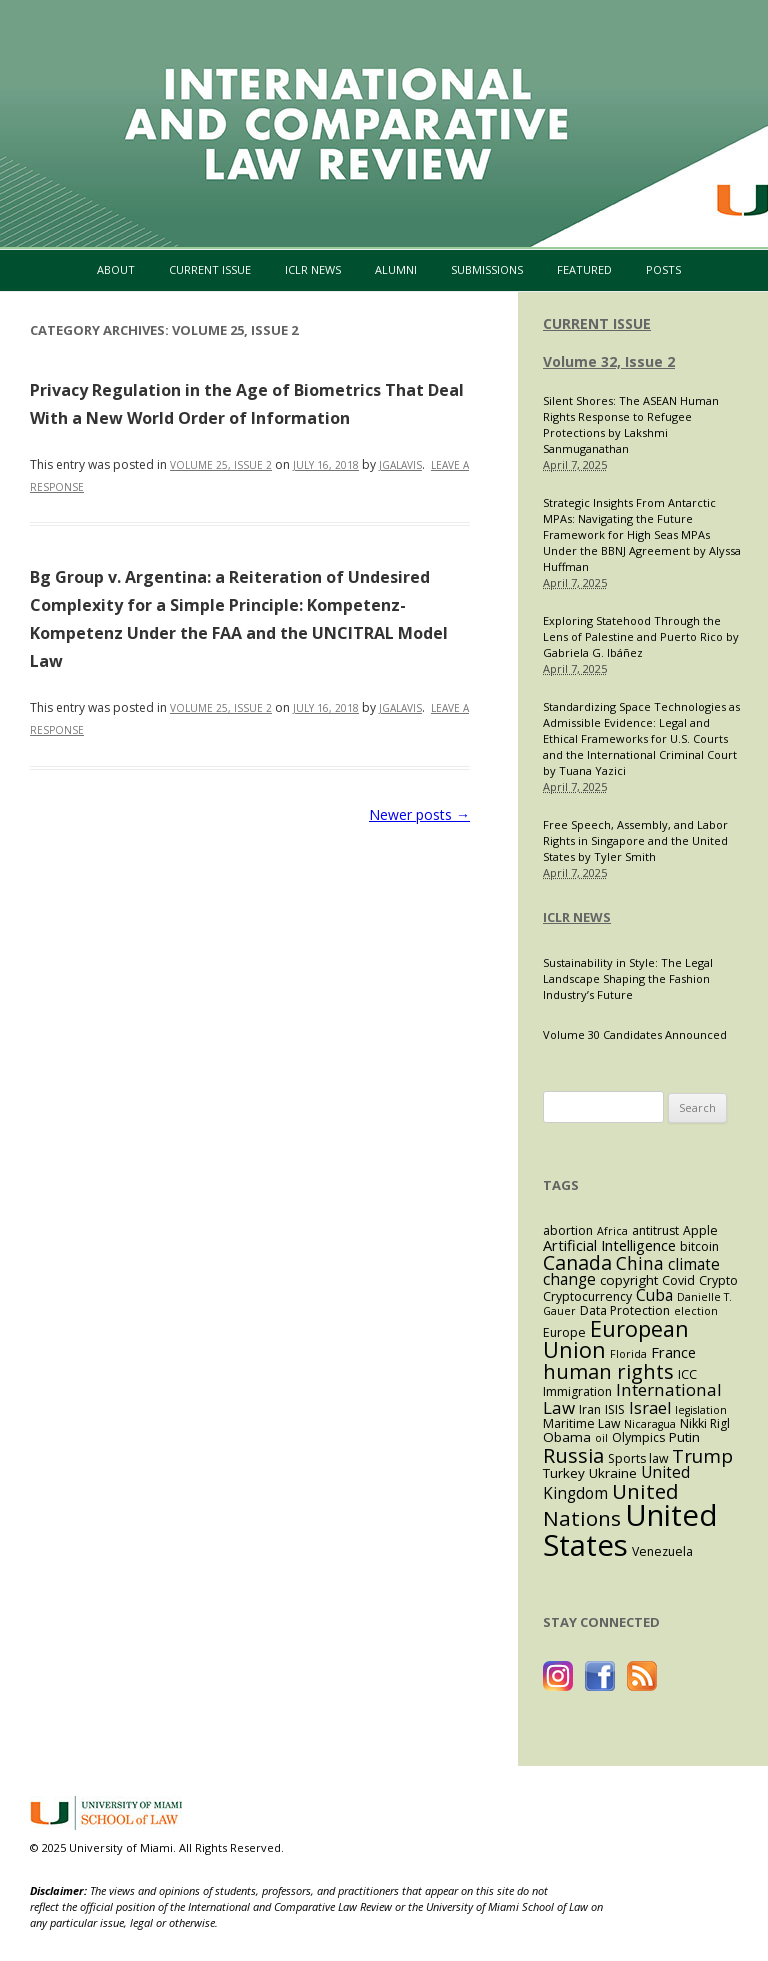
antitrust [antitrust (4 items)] (655, 1230)
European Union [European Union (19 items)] (616, 1339)
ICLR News (313, 269)
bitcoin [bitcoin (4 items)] (699, 1246)
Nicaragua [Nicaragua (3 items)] (650, 1424)
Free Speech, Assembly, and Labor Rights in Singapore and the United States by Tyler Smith (635, 840)
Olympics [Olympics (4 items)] (638, 1437)
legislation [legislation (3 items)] (701, 1410)
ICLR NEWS (577, 917)
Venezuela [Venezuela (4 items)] (662, 1551)
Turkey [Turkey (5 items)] (564, 1473)
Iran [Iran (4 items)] (590, 1409)
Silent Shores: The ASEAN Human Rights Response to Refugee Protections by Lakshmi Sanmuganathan (631, 424)
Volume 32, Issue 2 (609, 361)
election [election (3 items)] (696, 1311)
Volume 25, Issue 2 (221, 465)
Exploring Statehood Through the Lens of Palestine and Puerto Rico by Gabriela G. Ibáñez (641, 636)
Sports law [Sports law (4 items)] (638, 1458)
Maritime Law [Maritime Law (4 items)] (581, 1423)
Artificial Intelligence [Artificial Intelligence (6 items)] (609, 1245)
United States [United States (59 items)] (630, 1529)
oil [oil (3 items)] (601, 1438)
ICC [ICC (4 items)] (687, 1374)
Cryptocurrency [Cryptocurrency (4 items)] (587, 1296)
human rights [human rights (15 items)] (608, 1371)
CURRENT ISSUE (597, 323)
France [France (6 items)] (673, 1352)
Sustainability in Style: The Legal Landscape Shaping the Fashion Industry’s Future (628, 978)
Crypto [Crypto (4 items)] (718, 1280)
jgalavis (400, 465)
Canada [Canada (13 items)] (577, 1262)
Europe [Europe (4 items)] (564, 1332)
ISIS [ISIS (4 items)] (615, 1409)
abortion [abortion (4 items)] (568, 1230)
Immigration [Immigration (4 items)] (577, 1391)
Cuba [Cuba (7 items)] (654, 1295)
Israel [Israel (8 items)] (650, 1408)
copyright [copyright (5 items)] (629, 1280)
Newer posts (419, 814)
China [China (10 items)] (640, 1263)
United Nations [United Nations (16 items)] (611, 1505)
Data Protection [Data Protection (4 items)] (625, 1310)
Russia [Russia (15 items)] (573, 1455)
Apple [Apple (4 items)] (700, 1230)
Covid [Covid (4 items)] (678, 1280)
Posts (663, 269)
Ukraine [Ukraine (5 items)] (613, 1473)
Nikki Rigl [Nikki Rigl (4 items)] (705, 1423)
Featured (584, 269)
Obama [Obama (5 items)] (567, 1437)
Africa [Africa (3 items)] (612, 1231)
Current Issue (210, 269)
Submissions (487, 269)
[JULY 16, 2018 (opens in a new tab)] (326, 708)
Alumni (396, 269)
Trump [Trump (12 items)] (702, 1455)
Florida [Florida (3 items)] (628, 1354)
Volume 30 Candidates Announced (635, 1034)
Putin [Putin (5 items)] (684, 1437)
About (116, 269)
